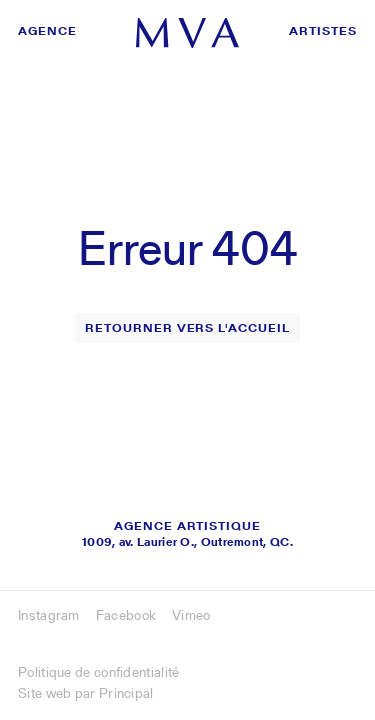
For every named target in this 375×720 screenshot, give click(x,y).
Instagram (49, 615)
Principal (126, 693)
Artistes (323, 30)
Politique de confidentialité (98, 672)
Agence (47, 30)
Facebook (126, 615)
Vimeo (191, 615)
